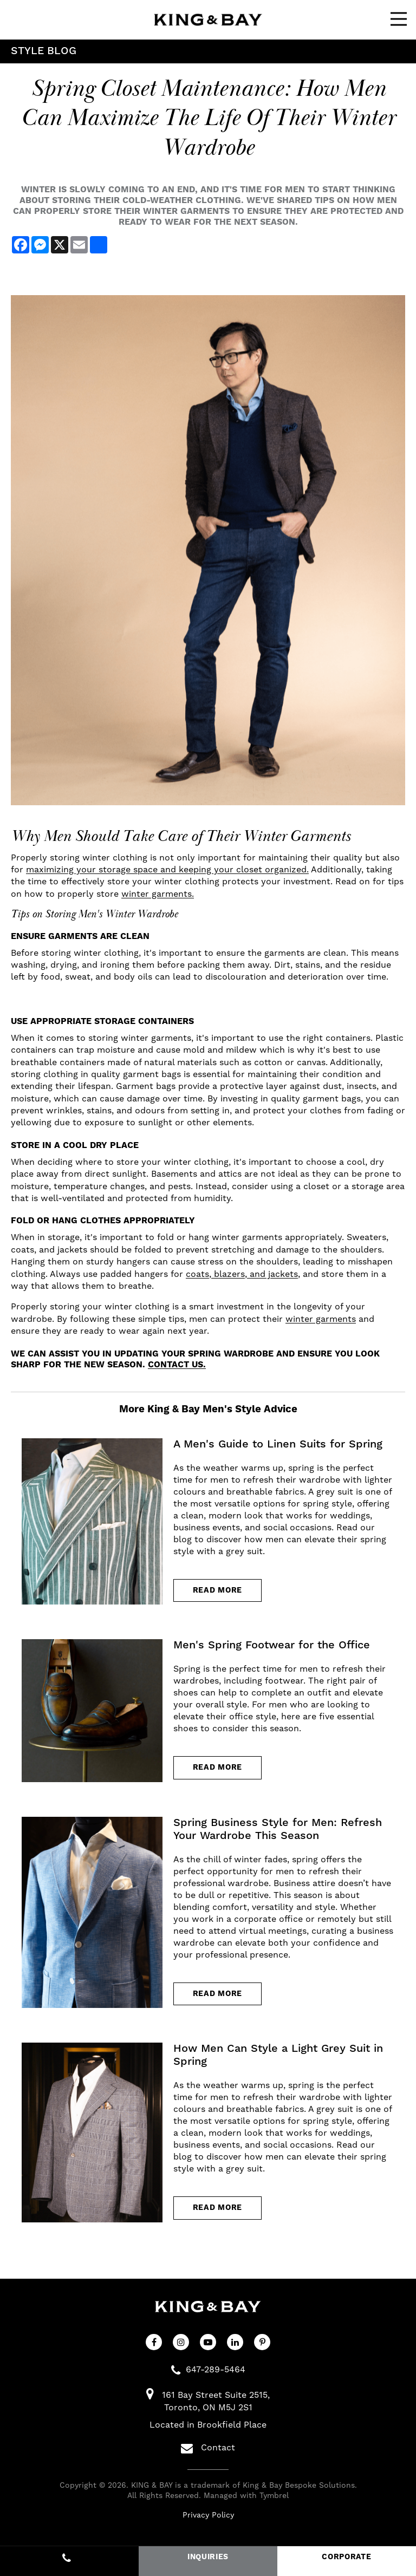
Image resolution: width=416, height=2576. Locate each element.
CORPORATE (346, 2557)
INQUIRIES (208, 2557)
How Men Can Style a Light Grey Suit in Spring (278, 2055)
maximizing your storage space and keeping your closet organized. (167, 869)
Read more (217, 1590)
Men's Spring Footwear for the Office (271, 1646)
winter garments (320, 1319)
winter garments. (157, 894)
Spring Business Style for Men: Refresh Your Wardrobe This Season (277, 1829)
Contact (208, 2449)
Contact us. (177, 1364)
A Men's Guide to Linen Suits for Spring (277, 1444)
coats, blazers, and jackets (242, 1274)
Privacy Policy (208, 2516)
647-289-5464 (215, 2370)
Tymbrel (274, 2496)
